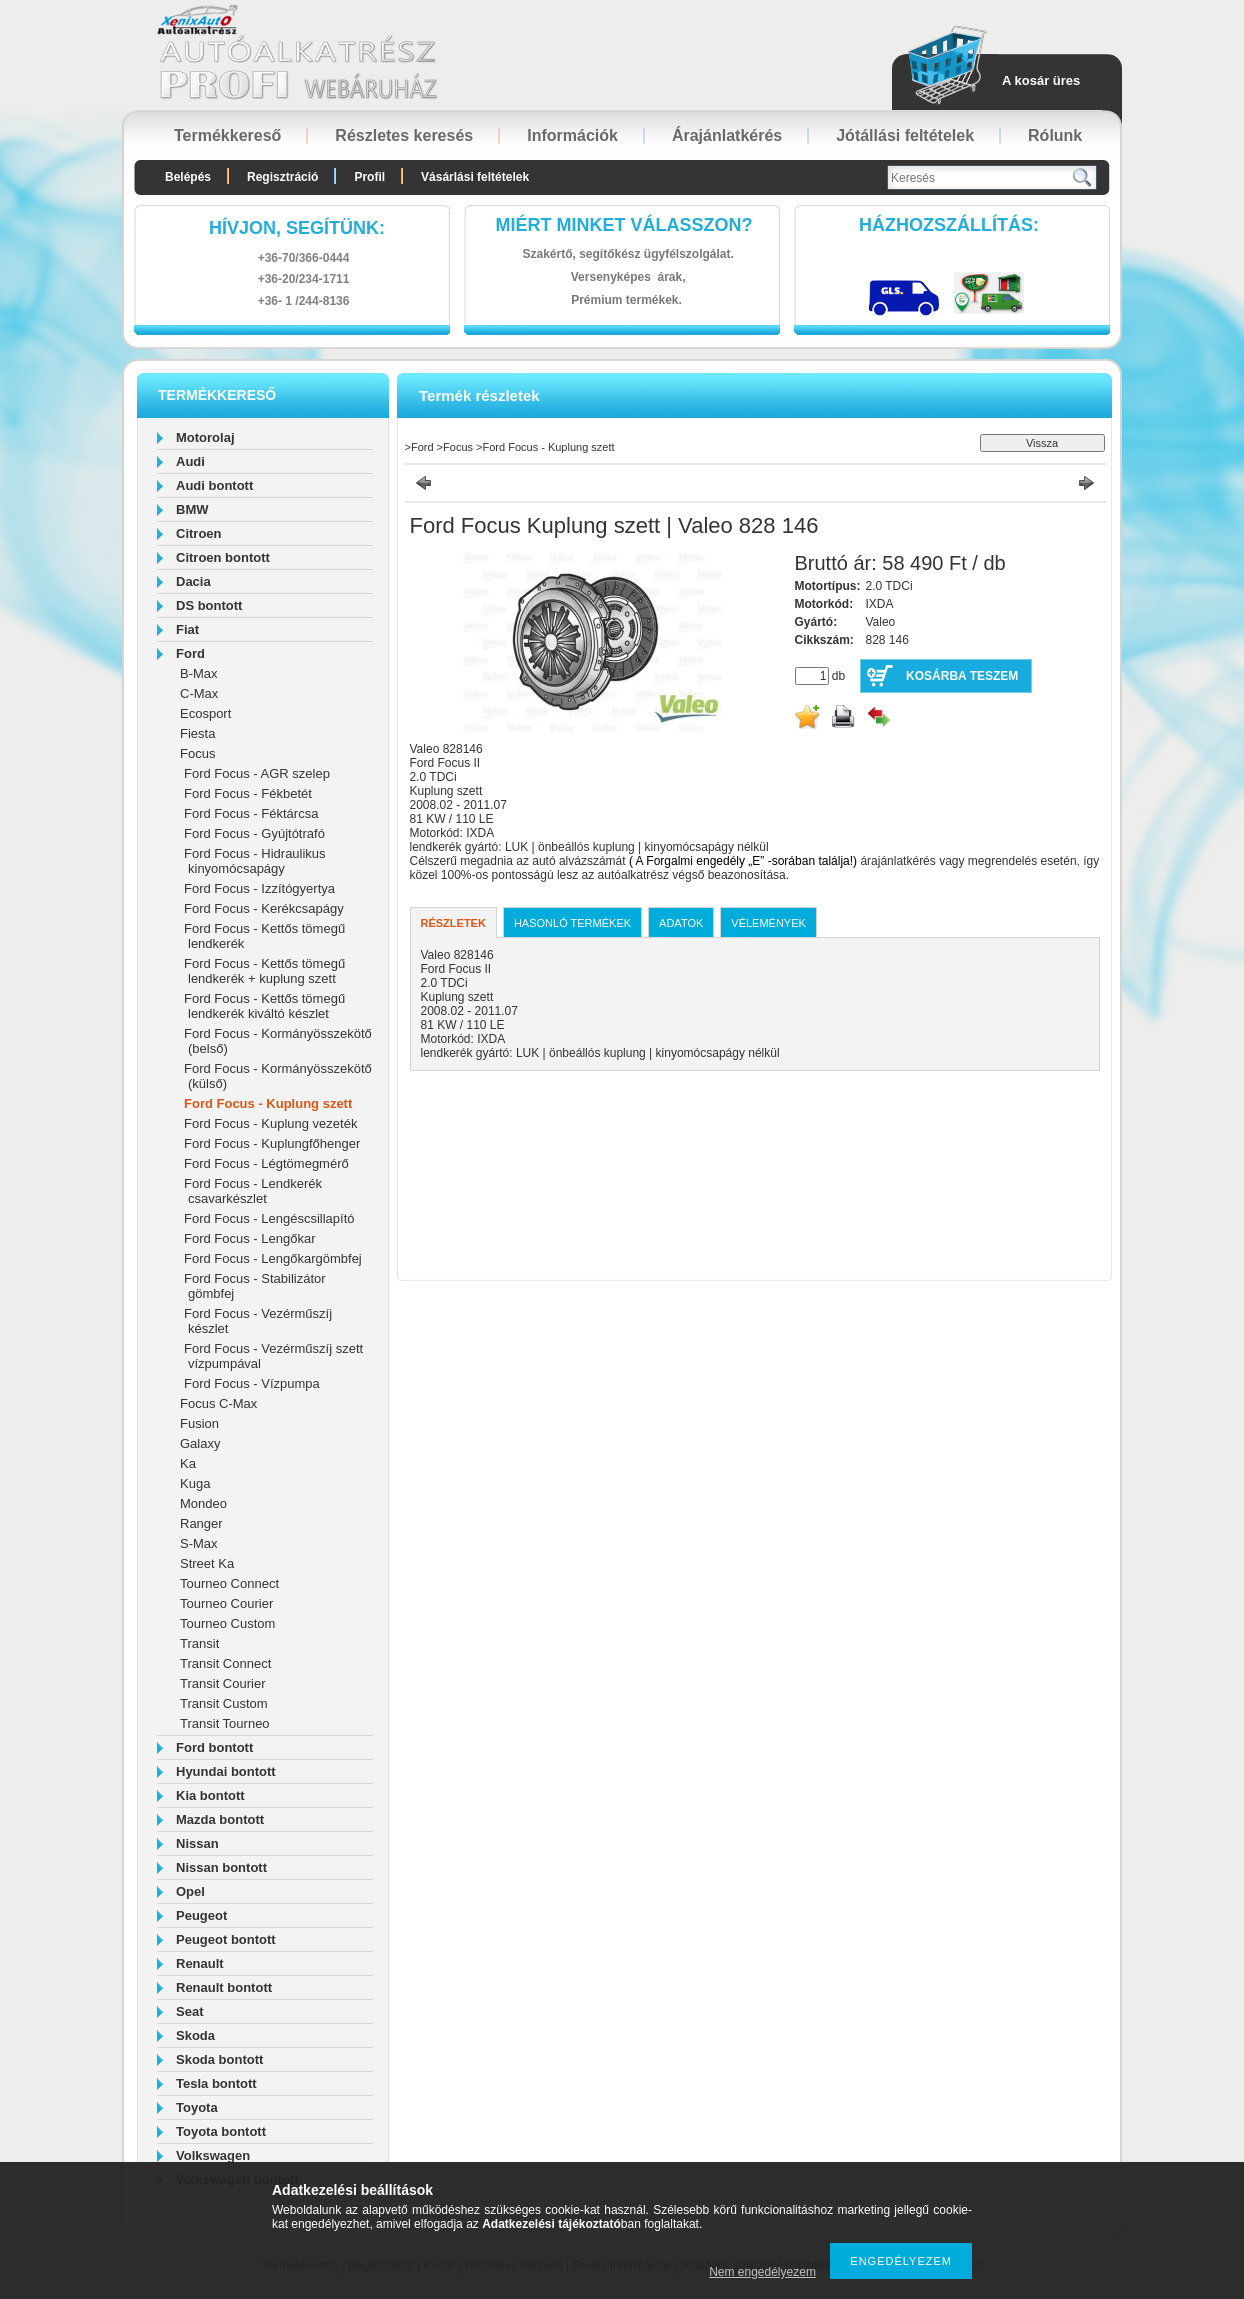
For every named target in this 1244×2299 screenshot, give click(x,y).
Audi (190, 461)
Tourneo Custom (227, 1623)
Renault (200, 1963)
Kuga (195, 1483)
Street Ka (207, 1563)
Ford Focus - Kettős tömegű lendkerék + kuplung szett (264, 971)
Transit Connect (225, 1663)
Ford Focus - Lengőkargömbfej (273, 1258)
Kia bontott (210, 1795)
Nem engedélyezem (762, 2272)
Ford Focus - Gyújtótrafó (254, 833)
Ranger (201, 1523)
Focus (197, 753)
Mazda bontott (220, 1819)
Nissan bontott (221, 1867)
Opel (190, 1891)
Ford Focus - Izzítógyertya (259, 888)
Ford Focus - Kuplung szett (268, 1103)
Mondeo (203, 1503)
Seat (189, 2011)
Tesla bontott (216, 2083)
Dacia (193, 581)
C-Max (199, 693)
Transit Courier (222, 1683)
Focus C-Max (218, 1403)
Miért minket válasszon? (624, 225)
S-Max (199, 1543)
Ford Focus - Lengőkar (250, 1238)
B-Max (199, 673)
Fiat (187, 629)
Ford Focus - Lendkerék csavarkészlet (253, 1191)
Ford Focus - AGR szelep (257, 773)
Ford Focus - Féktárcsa (251, 813)
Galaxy (200, 1443)
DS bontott (209, 605)
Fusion (199, 1423)
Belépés (188, 177)
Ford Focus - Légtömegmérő (266, 1163)
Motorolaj (205, 437)
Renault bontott (224, 1987)
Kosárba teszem (962, 676)
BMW (192, 509)
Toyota (197, 2107)
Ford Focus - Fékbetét (248, 793)
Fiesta (197, 733)
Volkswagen (213, 2155)
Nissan (197, 1843)
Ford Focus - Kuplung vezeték (270, 1123)
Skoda (195, 2035)
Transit (199, 1643)
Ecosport (205, 713)
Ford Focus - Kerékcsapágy (264, 908)
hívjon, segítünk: (297, 228)
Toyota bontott (221, 2131)
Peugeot (201, 1915)
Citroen (199, 533)
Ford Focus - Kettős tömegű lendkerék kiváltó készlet (264, 1006)
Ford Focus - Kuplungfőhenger (272, 1143)
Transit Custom (224, 1703)
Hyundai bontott (226, 1771)
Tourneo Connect (229, 1583)
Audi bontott (214, 485)
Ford (190, 653)
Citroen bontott (223, 557)
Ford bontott (214, 1747)
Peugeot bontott (226, 1939)
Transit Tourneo (225, 1723)
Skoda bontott (219, 2059)
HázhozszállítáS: (949, 225)
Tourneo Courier (226, 1603)
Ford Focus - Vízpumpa (252, 1383)
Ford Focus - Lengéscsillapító (269, 1218)
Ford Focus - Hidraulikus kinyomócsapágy (255, 861)
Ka (188, 1463)
